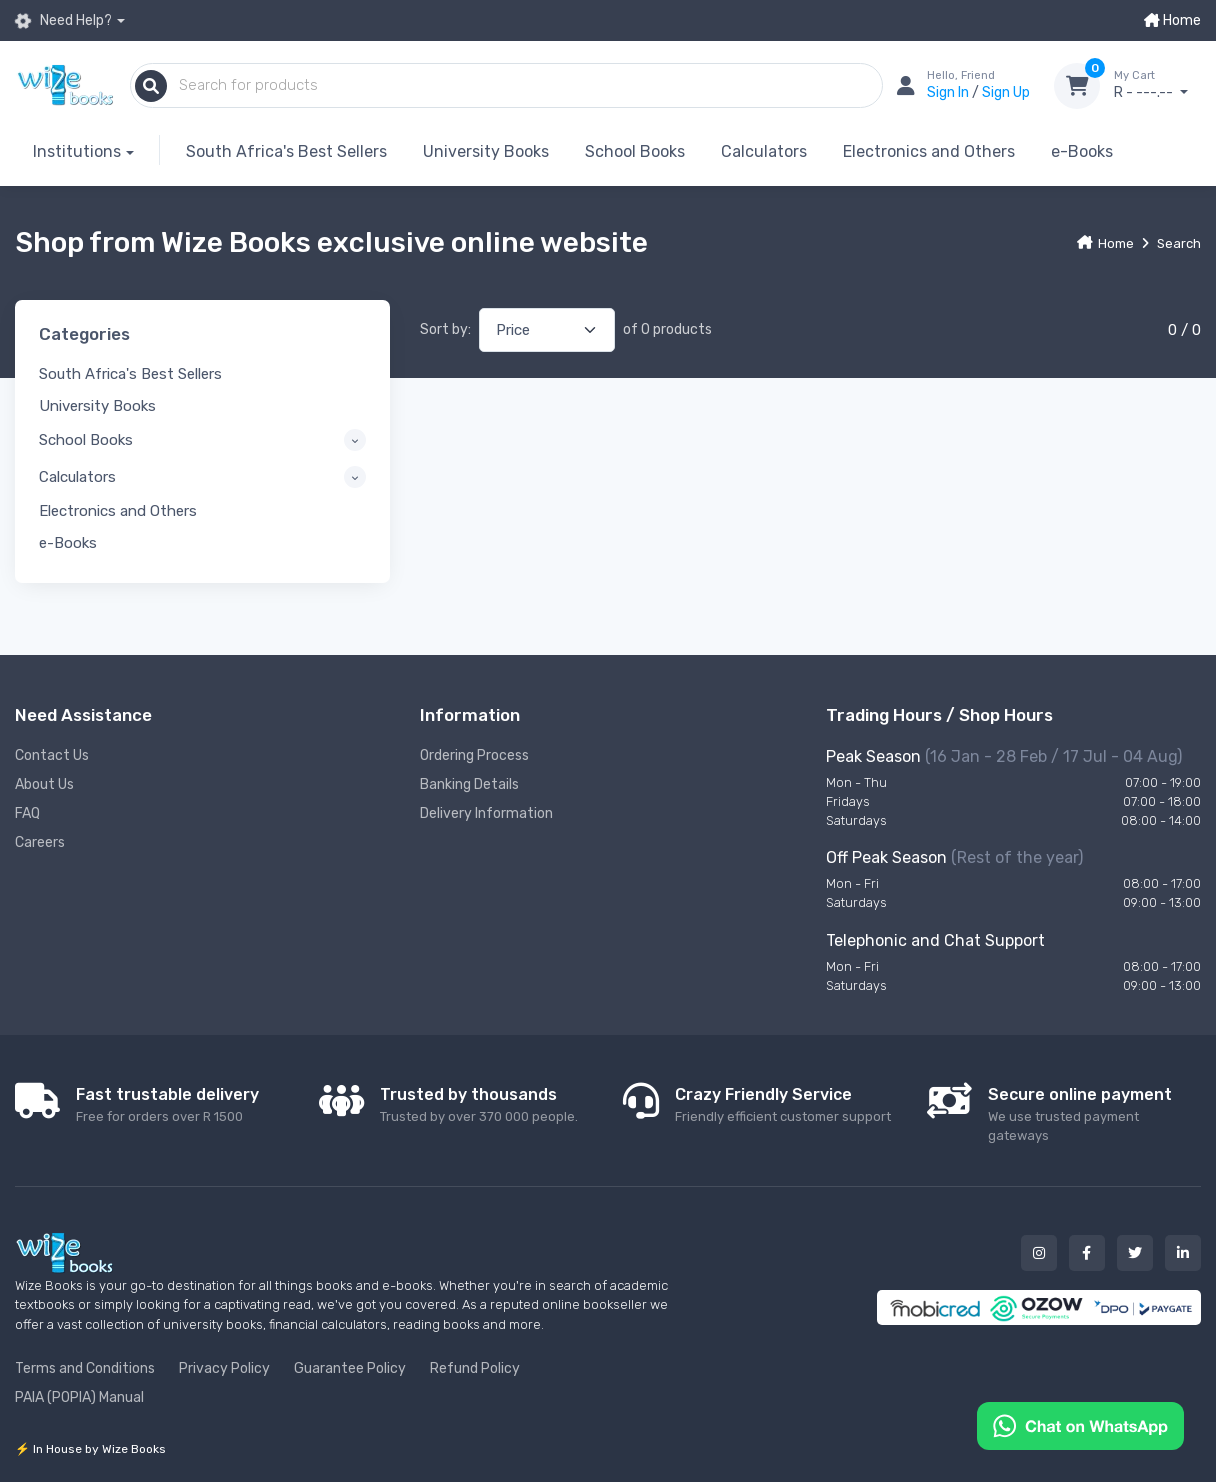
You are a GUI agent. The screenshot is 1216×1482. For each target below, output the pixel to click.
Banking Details (469, 784)
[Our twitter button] (1135, 1253)
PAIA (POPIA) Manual (79, 1397)
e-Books (1082, 151)
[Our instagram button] (1039, 1253)
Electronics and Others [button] (118, 511)
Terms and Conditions (85, 1368)
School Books (635, 151)
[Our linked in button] (1183, 1253)
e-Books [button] (68, 543)
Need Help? (63, 21)
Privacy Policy (224, 1368)
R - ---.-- (1157, 85)
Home (1172, 20)
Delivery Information (486, 813)
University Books (486, 151)
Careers (40, 842)
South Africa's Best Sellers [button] (130, 374)
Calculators (764, 151)
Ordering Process (474, 755)
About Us (44, 784)
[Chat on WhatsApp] (1080, 1424)
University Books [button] (97, 406)
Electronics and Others (929, 151)
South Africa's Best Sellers (286, 151)
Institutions (77, 151)
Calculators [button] (77, 477)
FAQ (27, 813)
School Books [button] (86, 440)
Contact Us (52, 755)
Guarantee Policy (350, 1368)
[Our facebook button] (1087, 1253)
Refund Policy (475, 1368)
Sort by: (445, 329)
